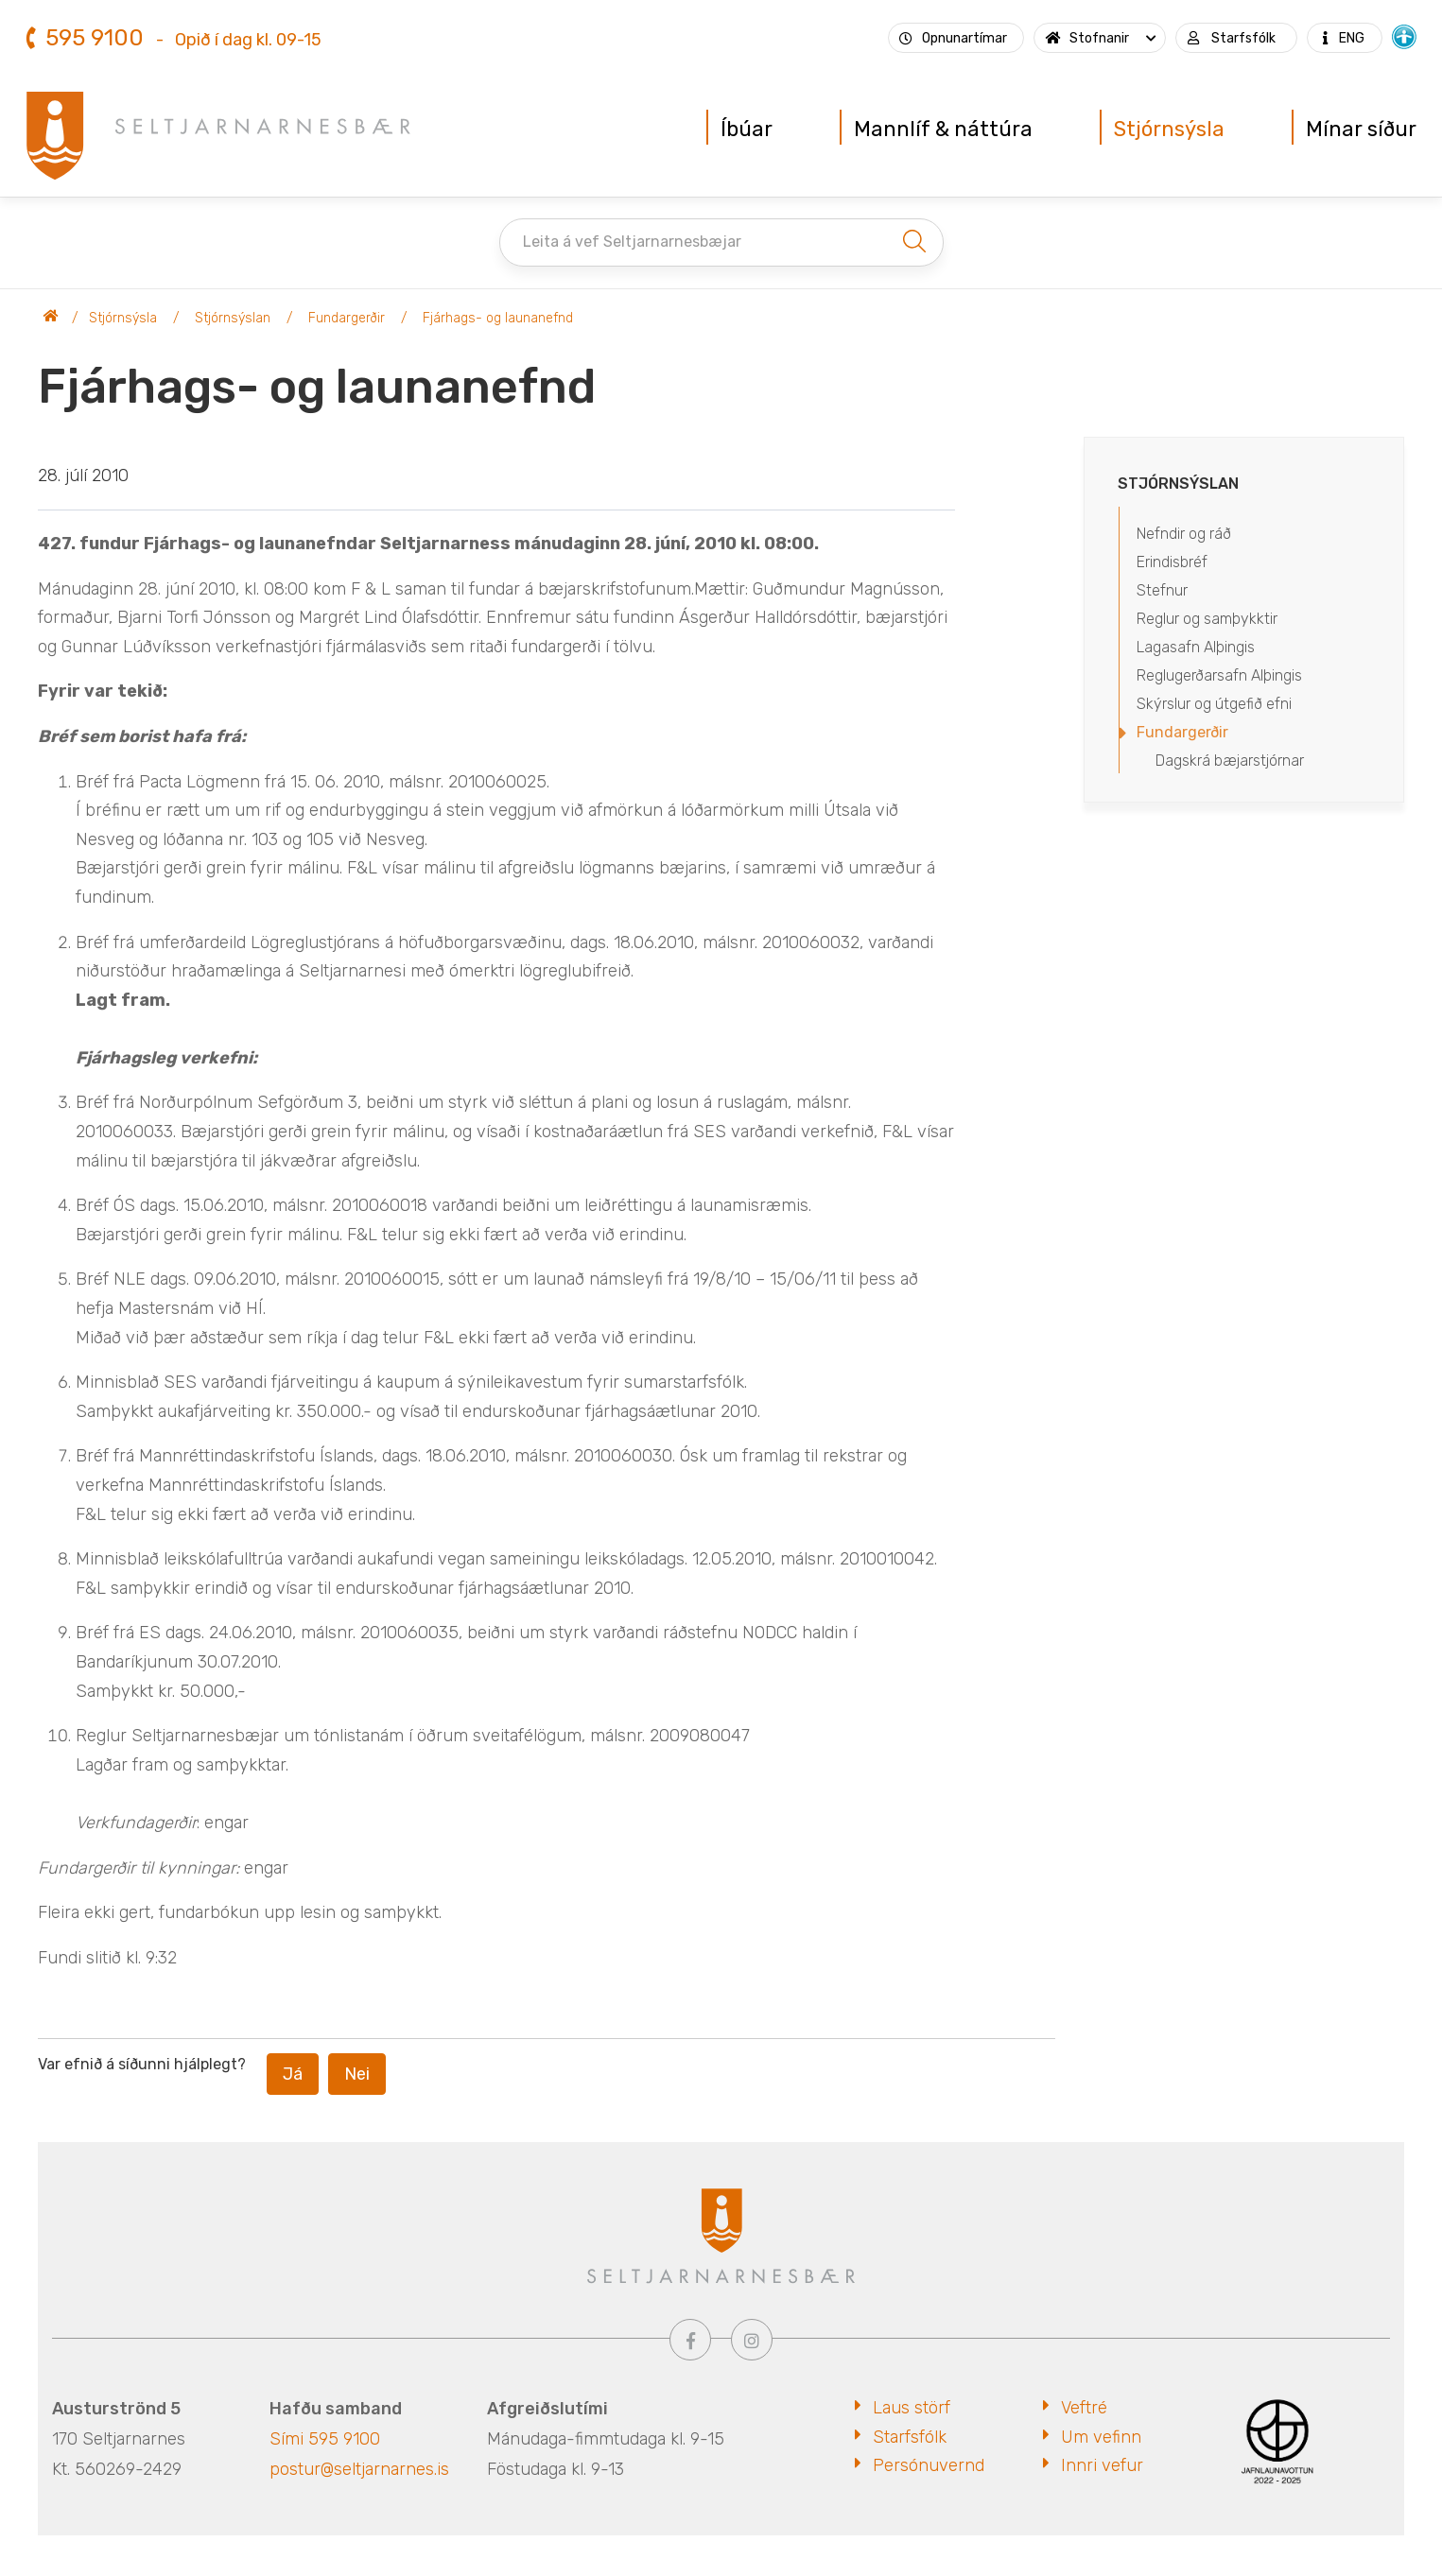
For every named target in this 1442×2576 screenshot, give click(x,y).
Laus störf (911, 2407)
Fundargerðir (346, 318)
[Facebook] (690, 2339)
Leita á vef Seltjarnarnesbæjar (632, 242)
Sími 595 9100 (324, 2439)
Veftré (1084, 2407)
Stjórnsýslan (232, 318)
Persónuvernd (928, 2465)
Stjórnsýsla (123, 318)
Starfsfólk (910, 2437)
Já (293, 2074)
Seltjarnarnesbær (51, 318)
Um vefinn (1101, 2437)
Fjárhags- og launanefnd (498, 318)
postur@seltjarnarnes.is (359, 2469)
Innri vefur (1102, 2465)
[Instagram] (752, 2339)
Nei (357, 2074)
